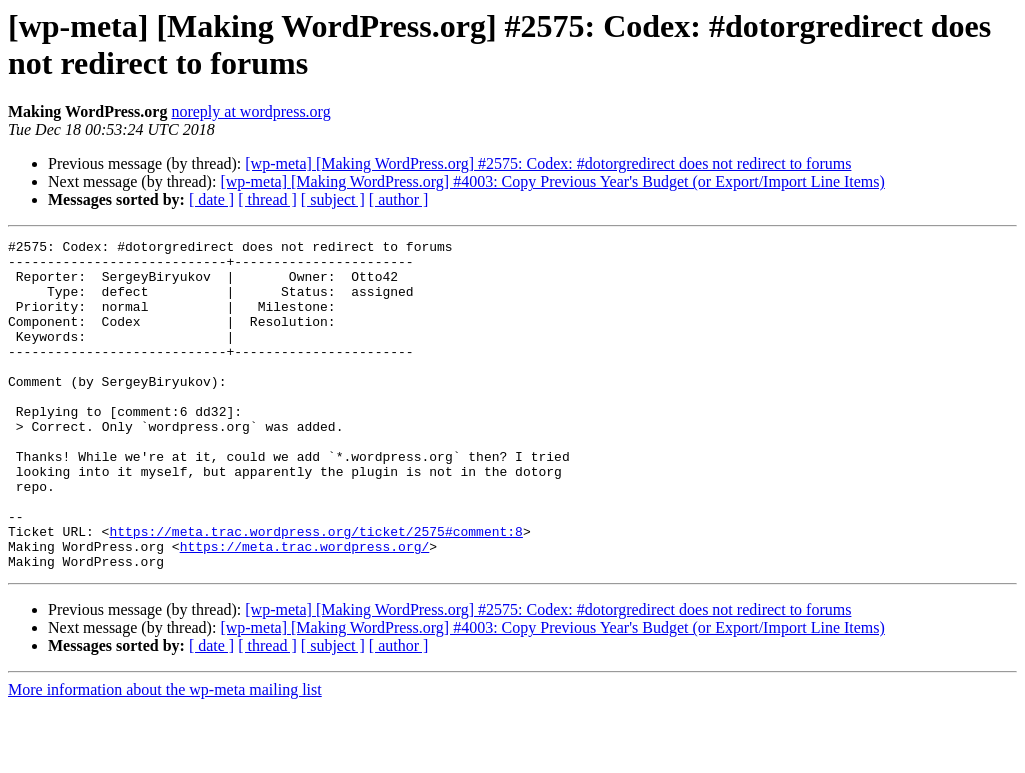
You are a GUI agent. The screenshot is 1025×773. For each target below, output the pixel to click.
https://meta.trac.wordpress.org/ (305, 609)
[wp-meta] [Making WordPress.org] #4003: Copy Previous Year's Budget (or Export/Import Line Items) (552, 181)
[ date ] (211, 199)
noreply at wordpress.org (250, 111)
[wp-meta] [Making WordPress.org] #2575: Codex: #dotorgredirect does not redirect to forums (548, 163)
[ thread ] (267, 199)
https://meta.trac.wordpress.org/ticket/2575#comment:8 (315, 591)
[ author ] (399, 199)
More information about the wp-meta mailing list (165, 755)
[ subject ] (333, 199)
